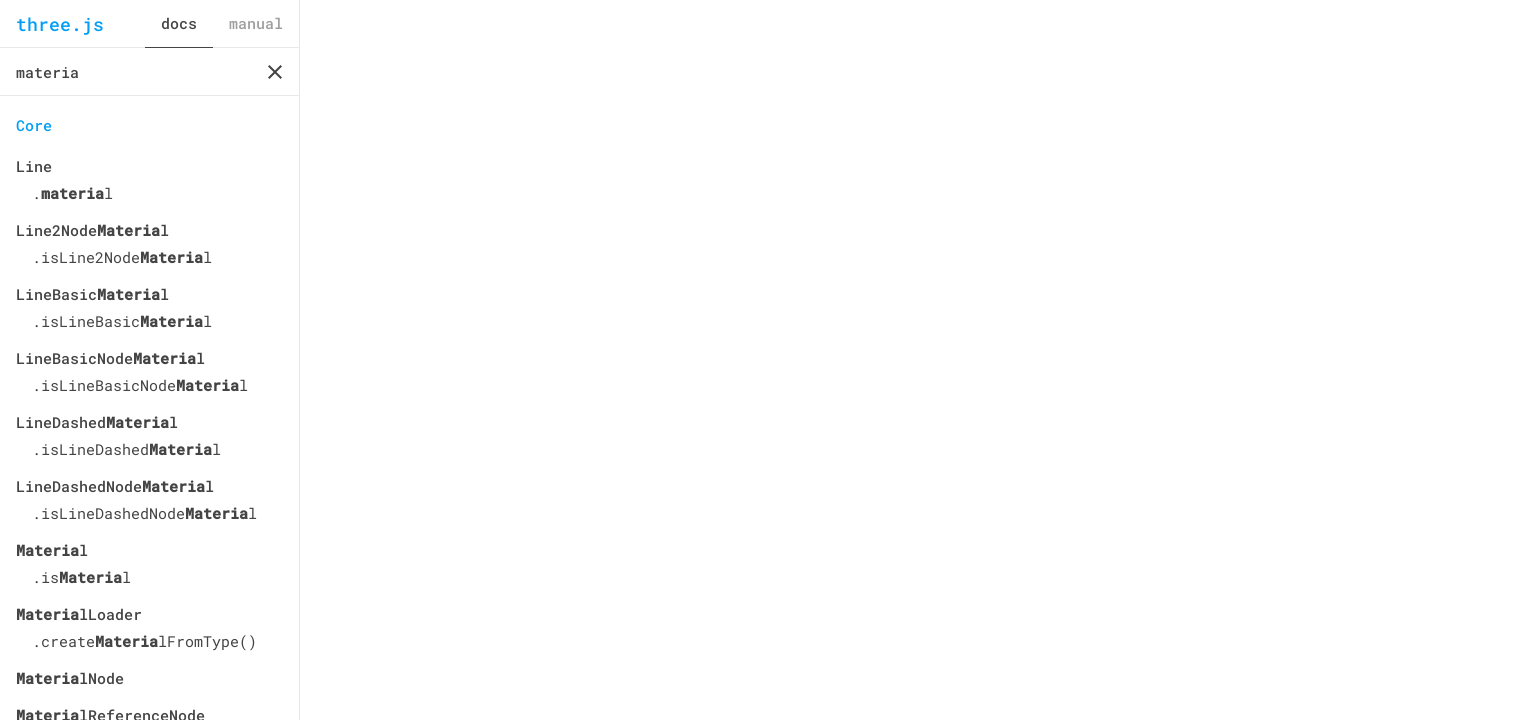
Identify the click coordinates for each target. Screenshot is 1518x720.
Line (34, 166)
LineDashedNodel (115, 486)
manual (256, 23)
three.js (60, 24)
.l (72, 193)
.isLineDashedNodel (144, 513)
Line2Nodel (92, 230)
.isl (81, 577)
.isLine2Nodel (122, 257)
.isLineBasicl (122, 321)
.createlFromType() (144, 641)
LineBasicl (92, 294)
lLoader (79, 614)
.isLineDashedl (126, 449)
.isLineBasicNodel (140, 385)
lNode (70, 678)
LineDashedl (97, 422)
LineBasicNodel (110, 358)
